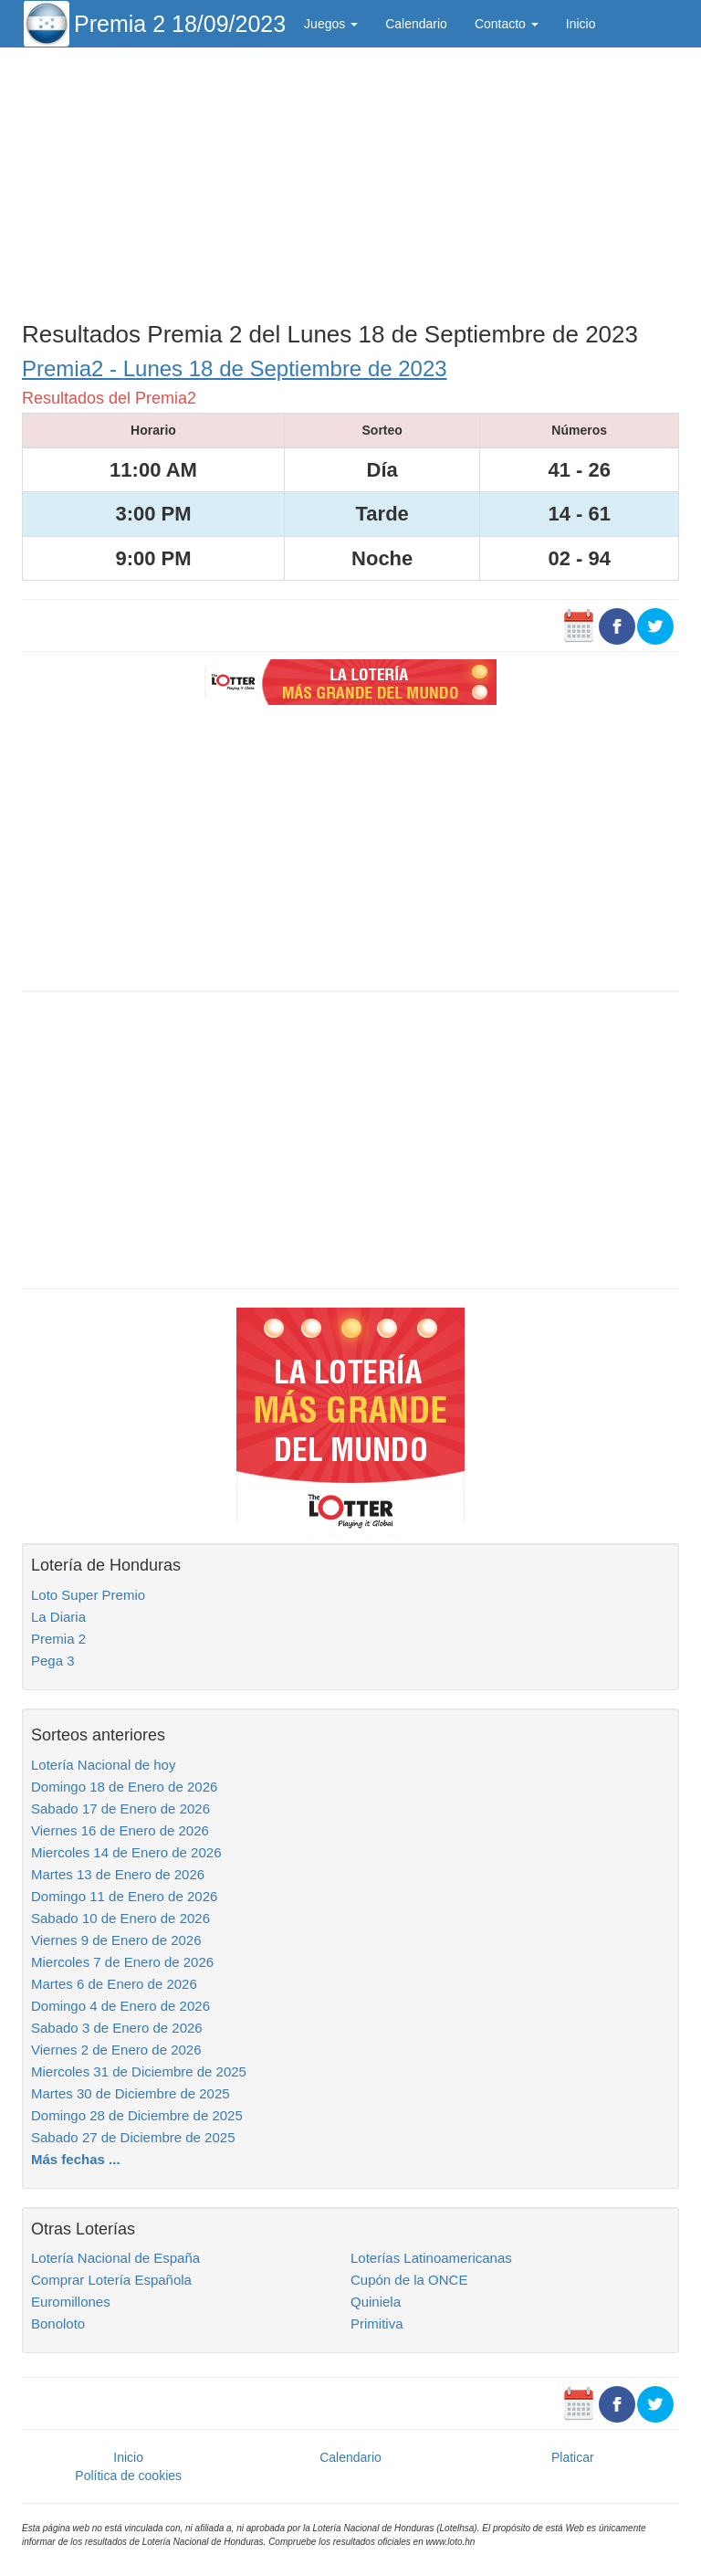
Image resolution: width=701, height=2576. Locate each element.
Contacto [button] (507, 23)
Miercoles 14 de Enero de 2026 (126, 1852)
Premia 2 (58, 1638)
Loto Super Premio (88, 1595)
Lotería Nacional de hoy (103, 1764)
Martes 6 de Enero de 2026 (114, 1984)
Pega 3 (53, 1660)
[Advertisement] (350, 180)
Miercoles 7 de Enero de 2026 (122, 1962)
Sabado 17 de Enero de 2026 (120, 1808)
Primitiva (376, 2323)
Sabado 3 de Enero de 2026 (117, 2027)
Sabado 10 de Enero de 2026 (120, 1918)
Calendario (416, 23)
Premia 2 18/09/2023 (180, 24)
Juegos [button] (331, 23)
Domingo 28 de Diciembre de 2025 (137, 2115)
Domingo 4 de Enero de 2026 (120, 2005)
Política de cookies (128, 2475)
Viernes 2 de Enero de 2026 (116, 2049)
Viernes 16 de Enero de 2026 (120, 1830)
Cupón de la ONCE (408, 2279)
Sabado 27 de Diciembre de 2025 (133, 2137)
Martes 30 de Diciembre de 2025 (130, 2093)
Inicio (581, 23)
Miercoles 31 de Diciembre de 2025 (138, 2071)
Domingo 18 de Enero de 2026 (124, 1786)
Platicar (572, 2457)
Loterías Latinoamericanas (431, 2258)
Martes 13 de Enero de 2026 (117, 1874)
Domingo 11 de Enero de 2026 (124, 1896)
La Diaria (58, 1616)
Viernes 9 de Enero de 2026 (116, 1940)
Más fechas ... (75, 2159)
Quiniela (375, 2301)
